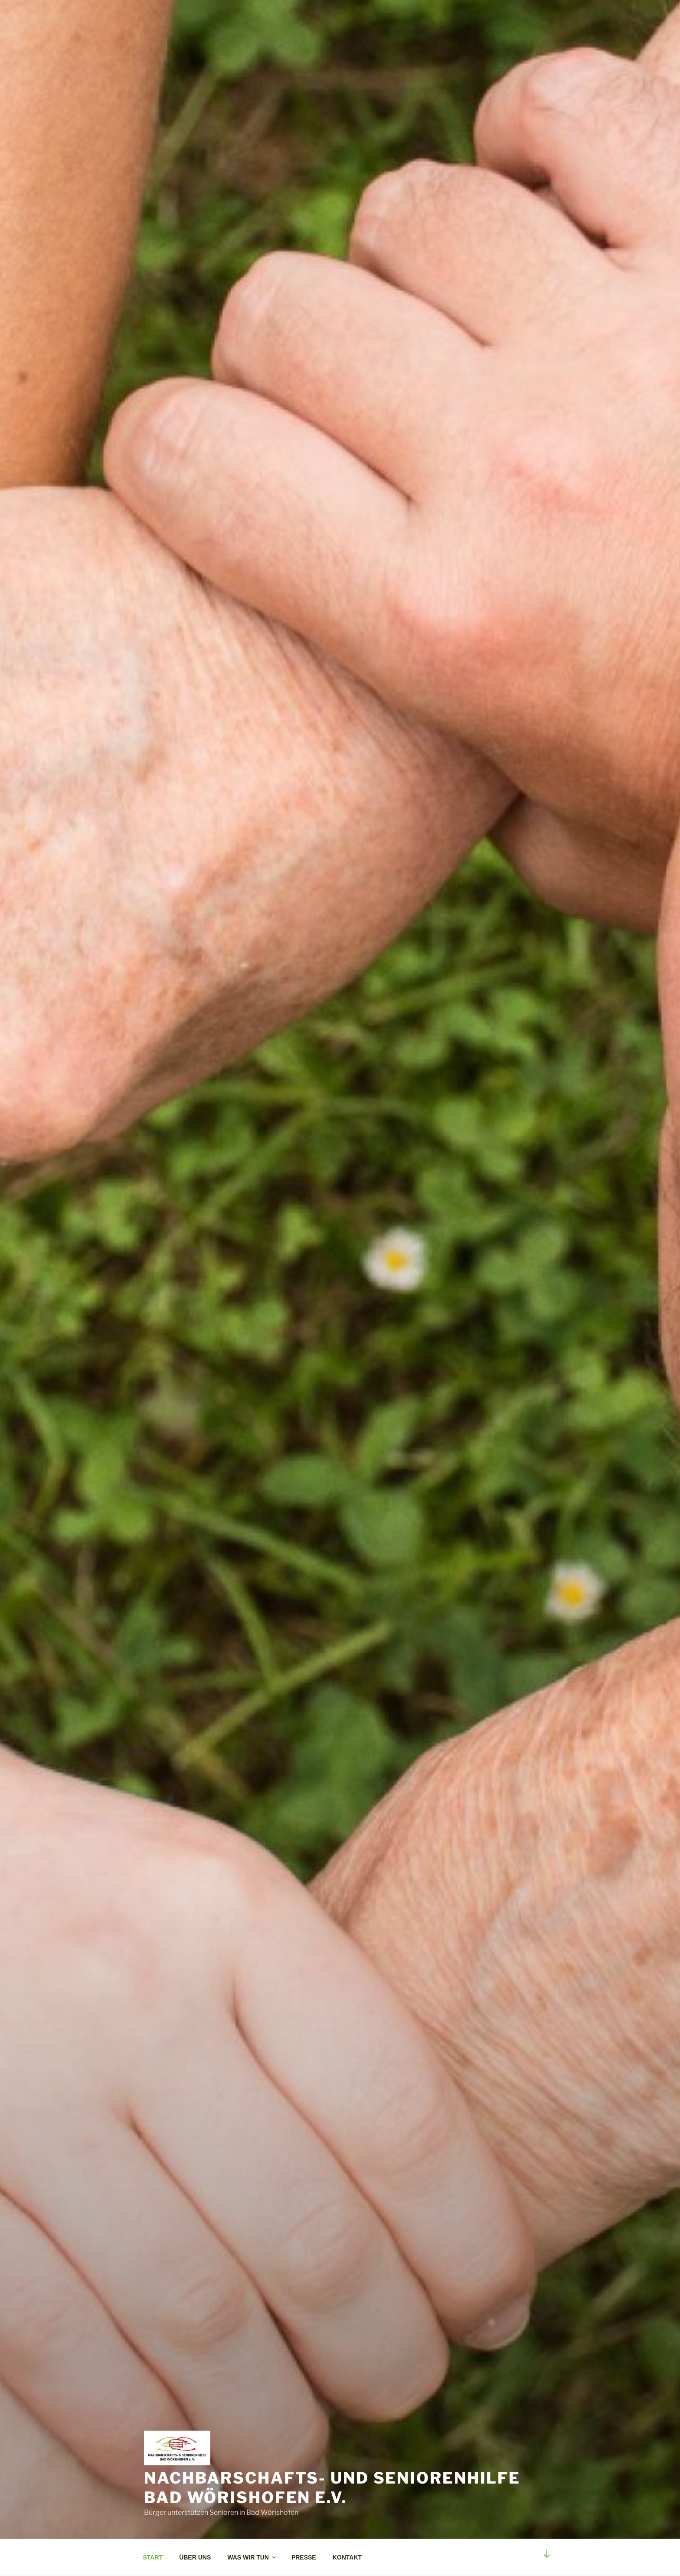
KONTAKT (347, 2557)
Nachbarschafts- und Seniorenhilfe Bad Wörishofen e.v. (332, 2487)
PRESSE (303, 2557)
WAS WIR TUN (252, 2557)
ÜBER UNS (195, 2557)
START (153, 2557)
